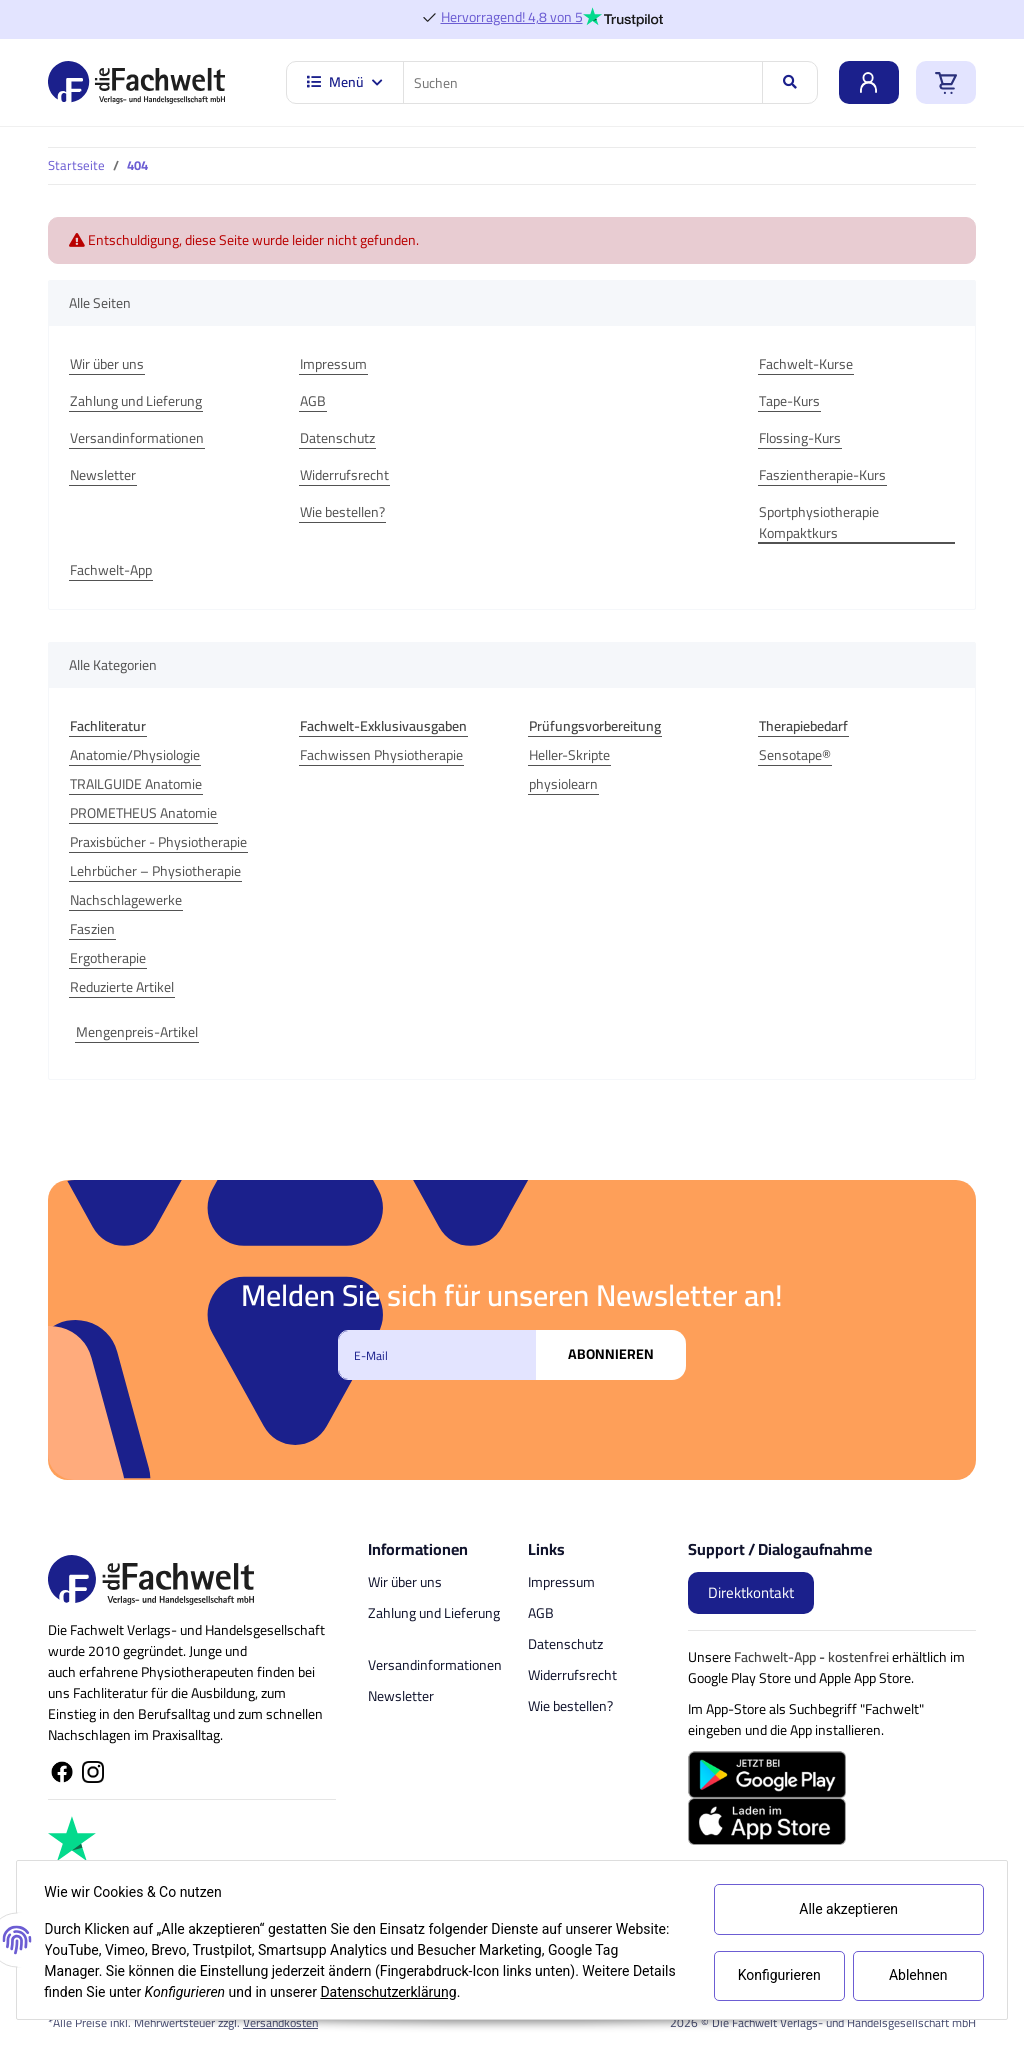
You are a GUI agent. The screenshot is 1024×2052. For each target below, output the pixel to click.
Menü (345, 82)
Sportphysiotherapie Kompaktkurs (819, 523)
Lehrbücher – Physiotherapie (155, 871)
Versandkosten (280, 2022)
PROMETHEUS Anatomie (143, 813)
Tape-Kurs (789, 401)
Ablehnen (913, 1975)
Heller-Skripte (569, 755)
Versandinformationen (137, 438)
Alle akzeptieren (844, 1909)
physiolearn (563, 784)
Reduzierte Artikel (122, 987)
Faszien (92, 929)
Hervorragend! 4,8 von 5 (512, 17)
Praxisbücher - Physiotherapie (158, 842)
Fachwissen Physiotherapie (381, 755)
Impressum (333, 364)
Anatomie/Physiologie (135, 755)
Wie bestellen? (342, 512)
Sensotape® (795, 755)
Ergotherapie (108, 958)
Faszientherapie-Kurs (822, 475)
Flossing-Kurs (800, 438)
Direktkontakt (751, 1592)
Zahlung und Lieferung (136, 401)
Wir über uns (107, 364)
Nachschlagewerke (126, 900)
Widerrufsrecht (344, 475)
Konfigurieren (775, 1975)
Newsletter (103, 475)
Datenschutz (337, 438)
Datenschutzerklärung (439, 1992)
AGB (313, 401)
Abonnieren (611, 1354)
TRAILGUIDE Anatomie (136, 784)
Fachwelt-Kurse (806, 364)
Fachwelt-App (111, 570)
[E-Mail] (437, 1355)
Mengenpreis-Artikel (137, 1032)
